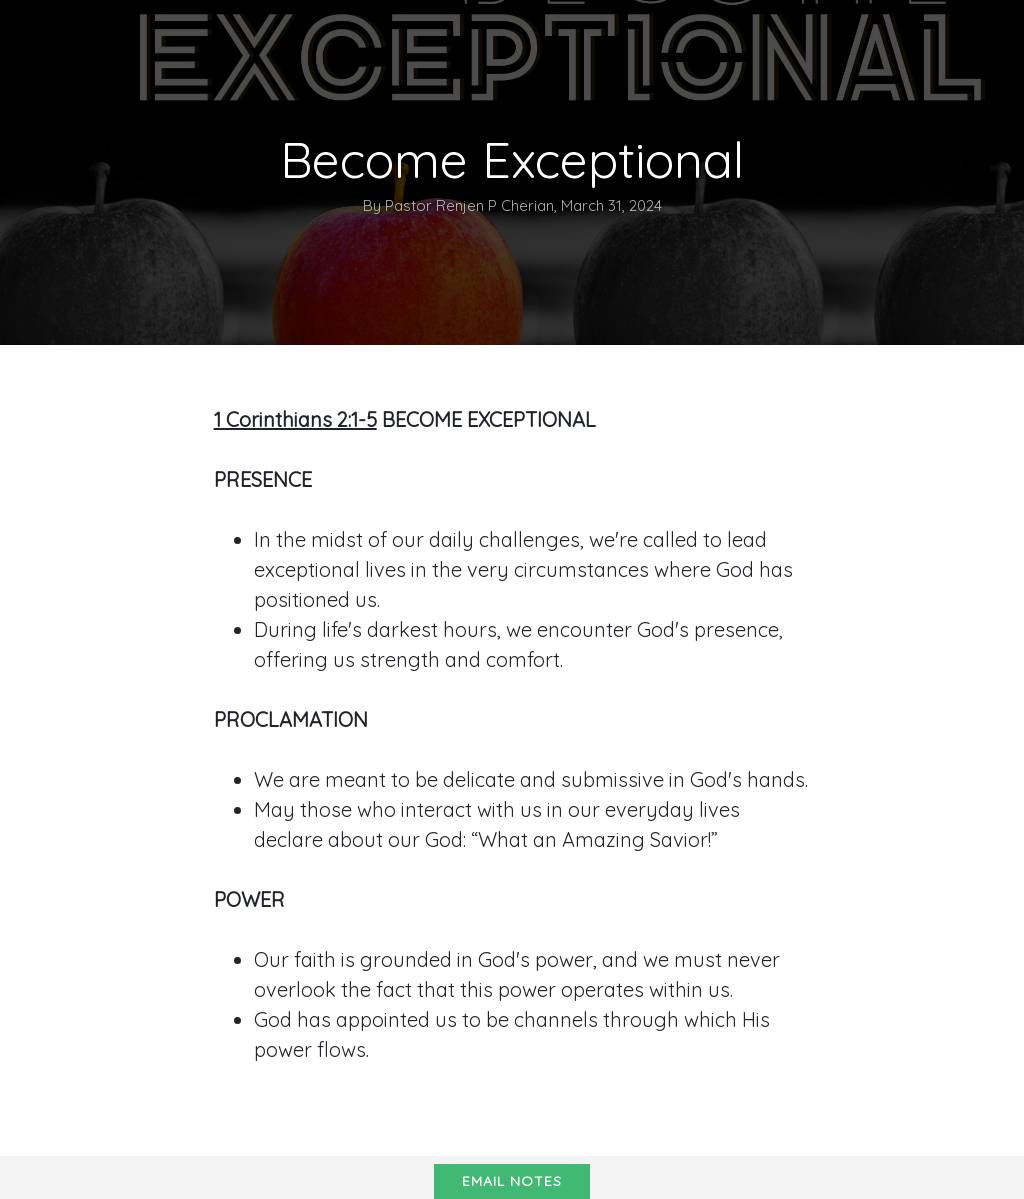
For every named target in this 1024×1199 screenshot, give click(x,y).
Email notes (512, 1181)
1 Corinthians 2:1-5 (295, 419)
